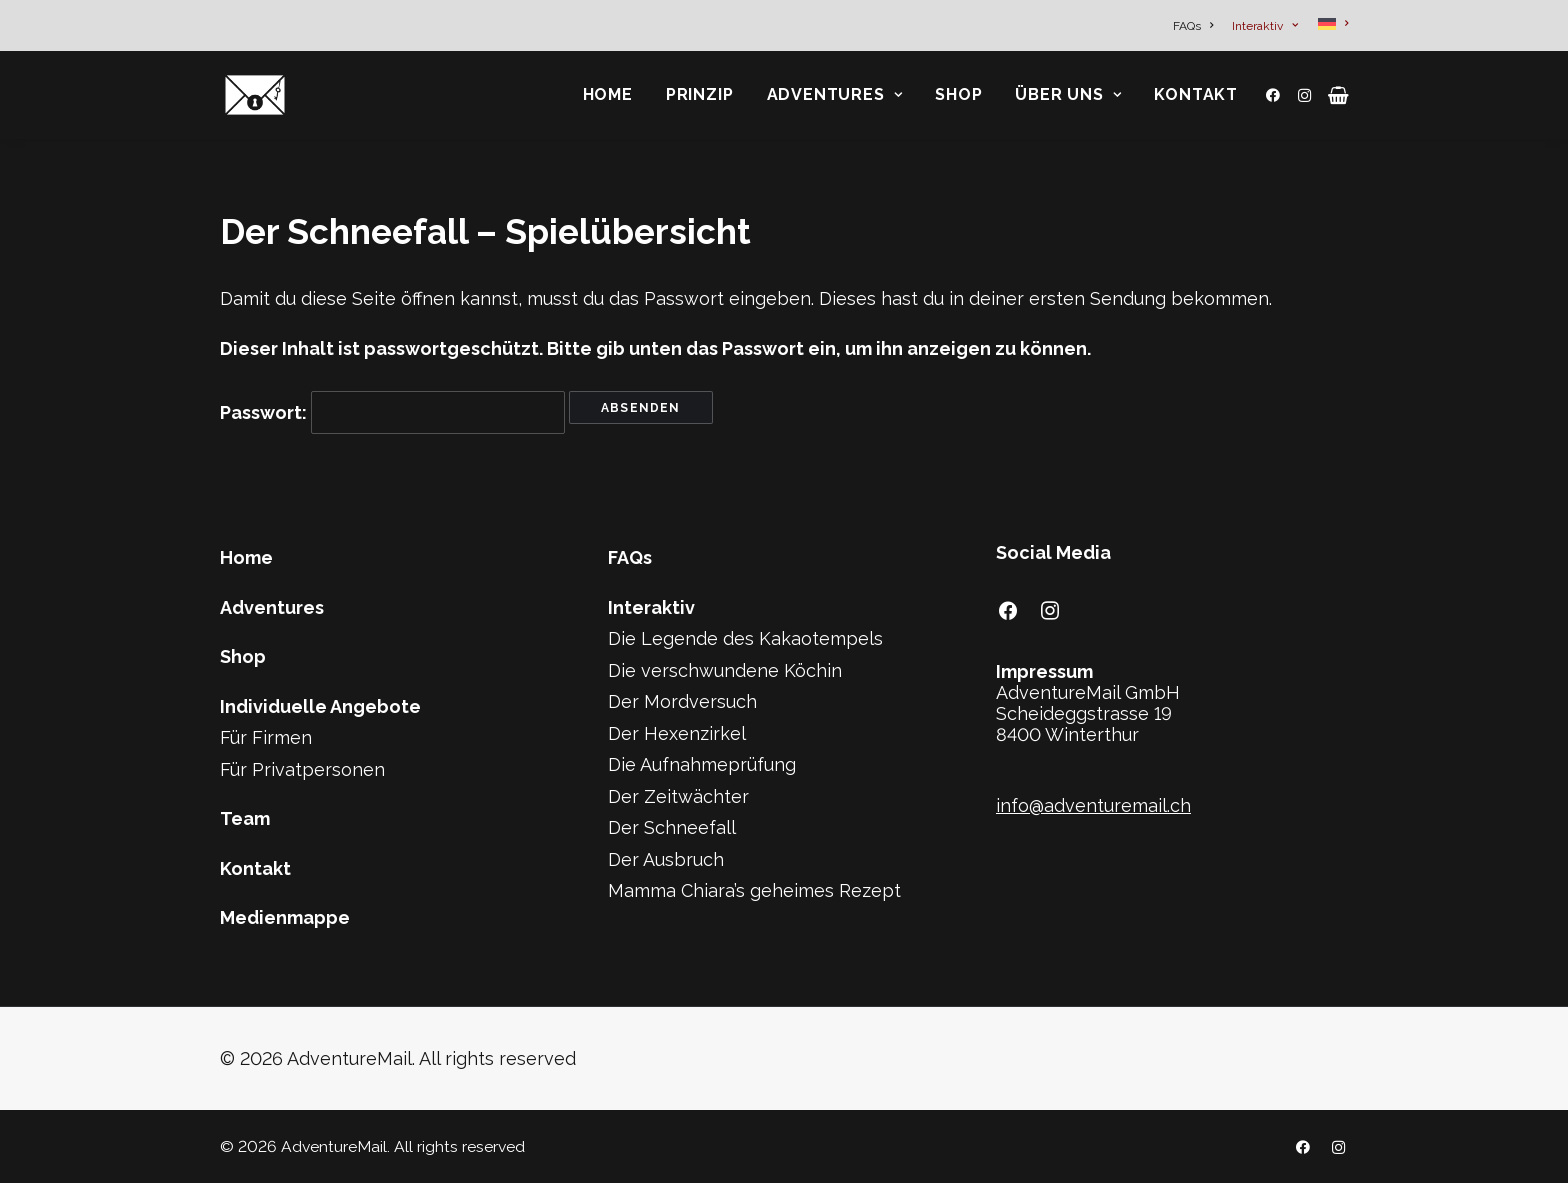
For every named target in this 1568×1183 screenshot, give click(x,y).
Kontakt (1196, 94)
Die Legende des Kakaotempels (745, 638)
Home (608, 94)
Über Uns (1068, 94)
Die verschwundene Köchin (725, 670)
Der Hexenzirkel (677, 733)
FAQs (1193, 26)
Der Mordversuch (682, 701)
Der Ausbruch (666, 859)
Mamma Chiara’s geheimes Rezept (754, 890)
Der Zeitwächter (678, 796)
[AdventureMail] (255, 95)
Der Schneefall (672, 827)
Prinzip (700, 94)
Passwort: (392, 412)
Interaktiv (1265, 26)
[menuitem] (1196, 26)
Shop (958, 94)
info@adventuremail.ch (1093, 805)
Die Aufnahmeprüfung (702, 764)
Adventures (835, 94)
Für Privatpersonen (302, 769)
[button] (1276, 95)
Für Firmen (266, 737)
